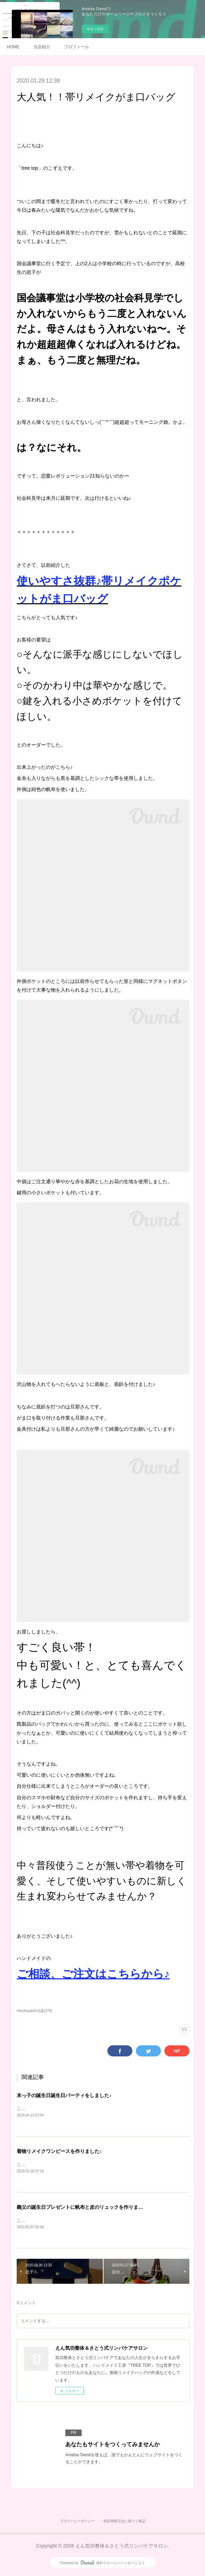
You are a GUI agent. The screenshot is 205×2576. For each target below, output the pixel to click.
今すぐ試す (95, 29)
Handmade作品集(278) (34, 2011)
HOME (13, 46)
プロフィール (76, 46)
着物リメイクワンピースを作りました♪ (59, 2151)
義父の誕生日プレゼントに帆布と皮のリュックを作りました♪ (83, 2208)
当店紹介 (41, 46)
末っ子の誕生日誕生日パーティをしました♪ (64, 2095)
